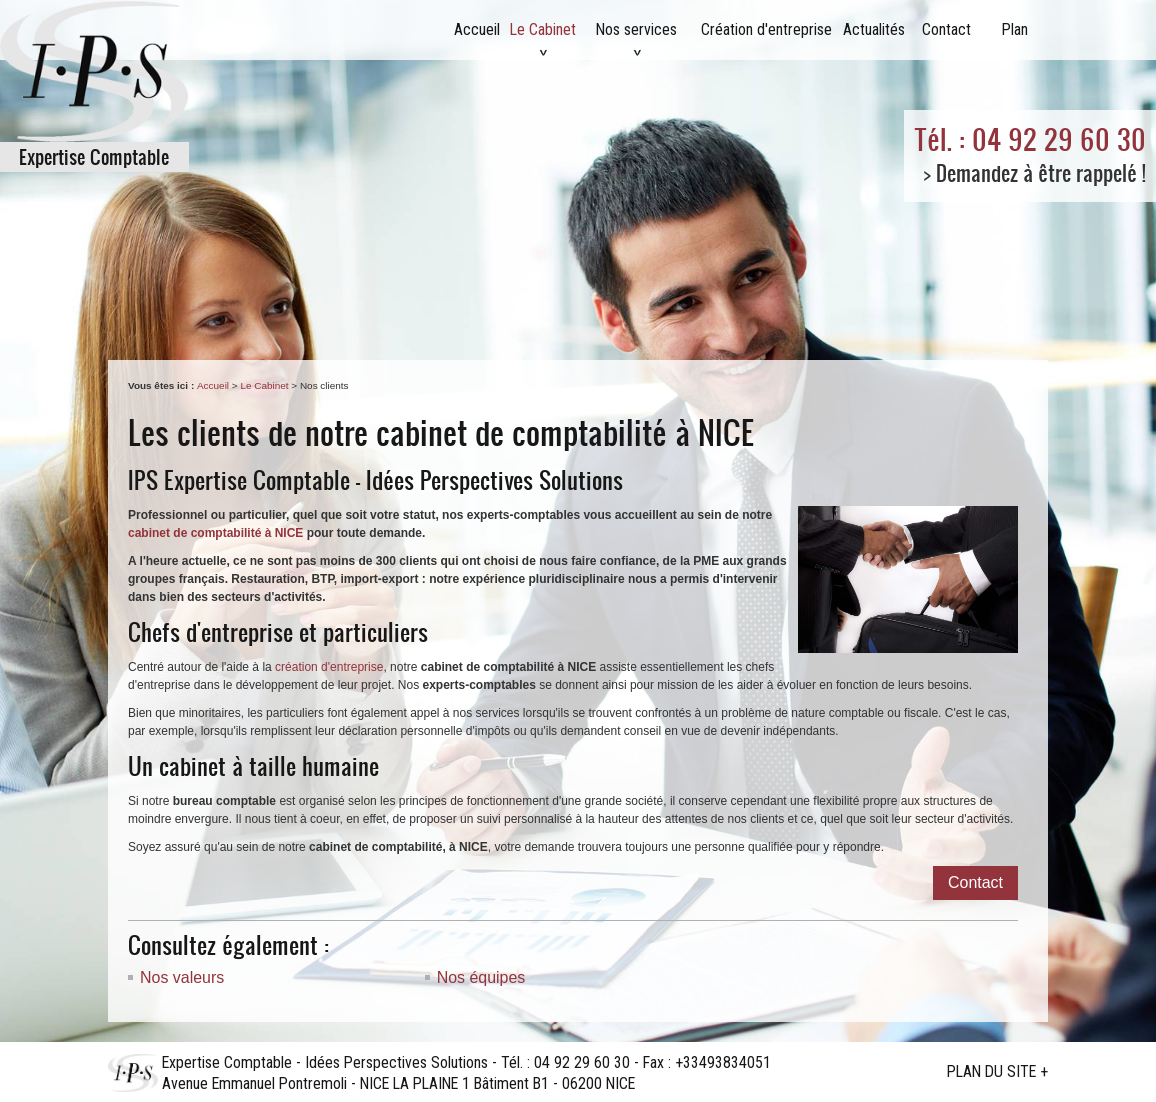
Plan (1015, 29)
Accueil (477, 29)
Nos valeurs (182, 977)
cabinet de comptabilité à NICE (215, 533)
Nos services (636, 29)
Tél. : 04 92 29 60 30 (1030, 139)
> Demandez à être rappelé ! (1034, 172)
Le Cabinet (543, 29)
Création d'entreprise (766, 29)
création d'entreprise (329, 667)
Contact (946, 29)
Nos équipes (481, 977)
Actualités (874, 29)
